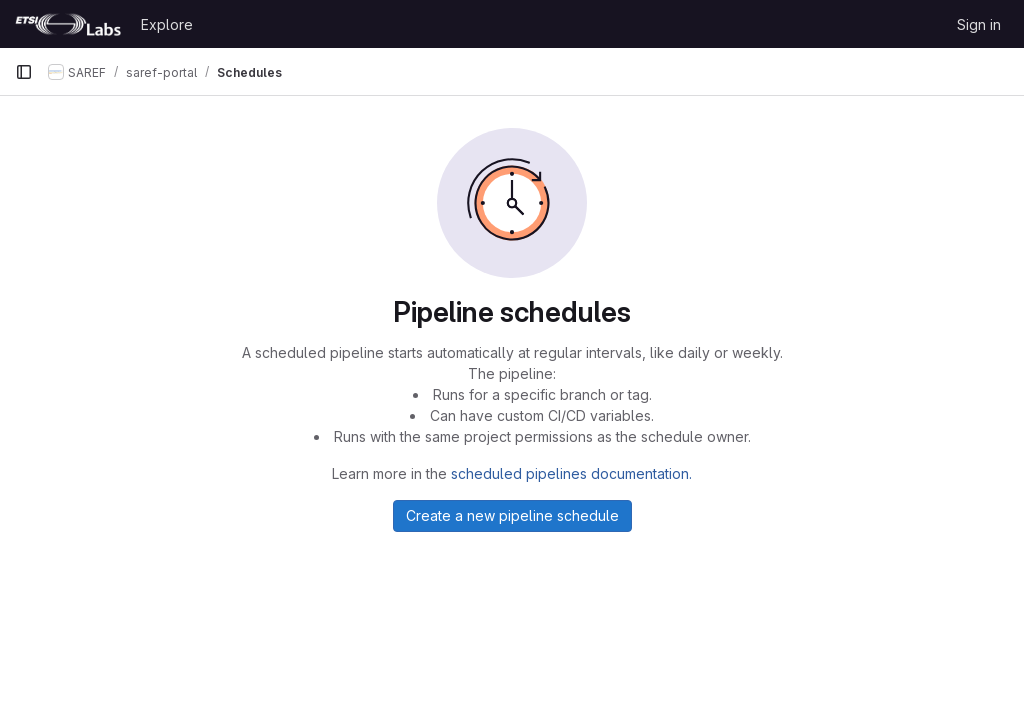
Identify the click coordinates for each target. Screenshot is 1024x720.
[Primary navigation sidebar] (24, 72)
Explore (167, 24)
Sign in (979, 24)
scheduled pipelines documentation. (571, 473)
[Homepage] (68, 24)
